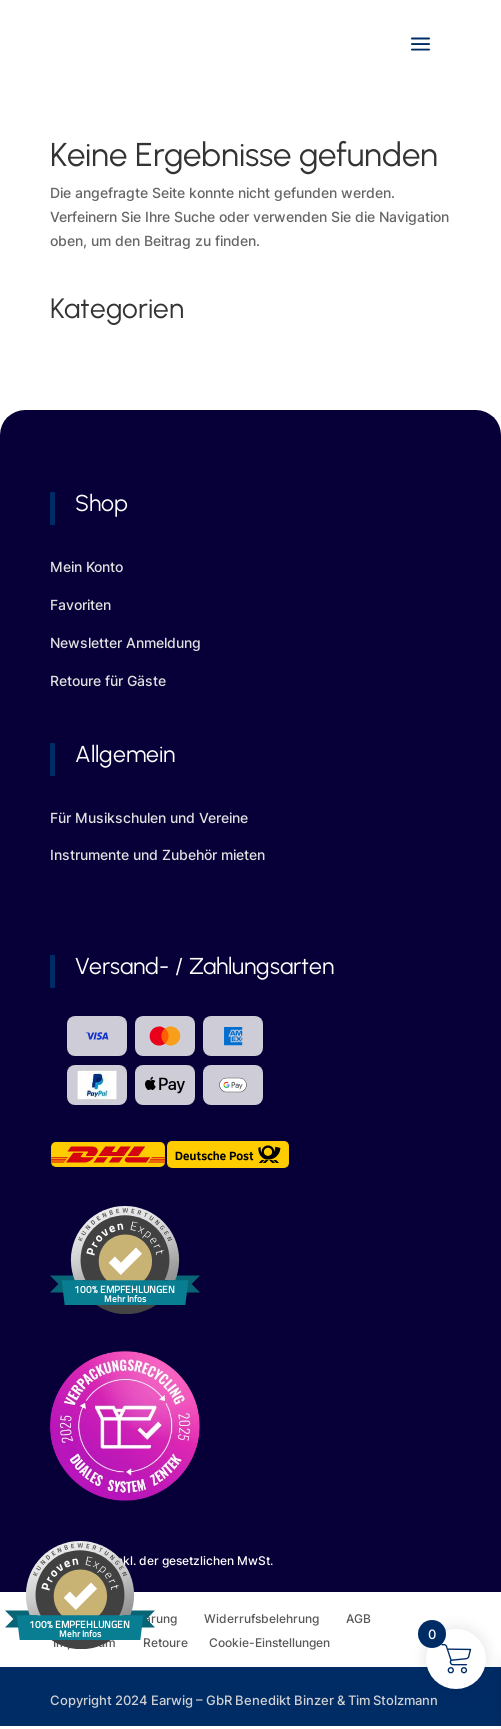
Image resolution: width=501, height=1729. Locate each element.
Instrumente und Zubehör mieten (157, 854)
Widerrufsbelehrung (275, 1618)
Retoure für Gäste (108, 680)
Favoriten (80, 604)
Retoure (176, 1642)
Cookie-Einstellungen (269, 1642)
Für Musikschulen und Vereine (149, 817)
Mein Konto (86, 566)
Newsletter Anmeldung (125, 642)
